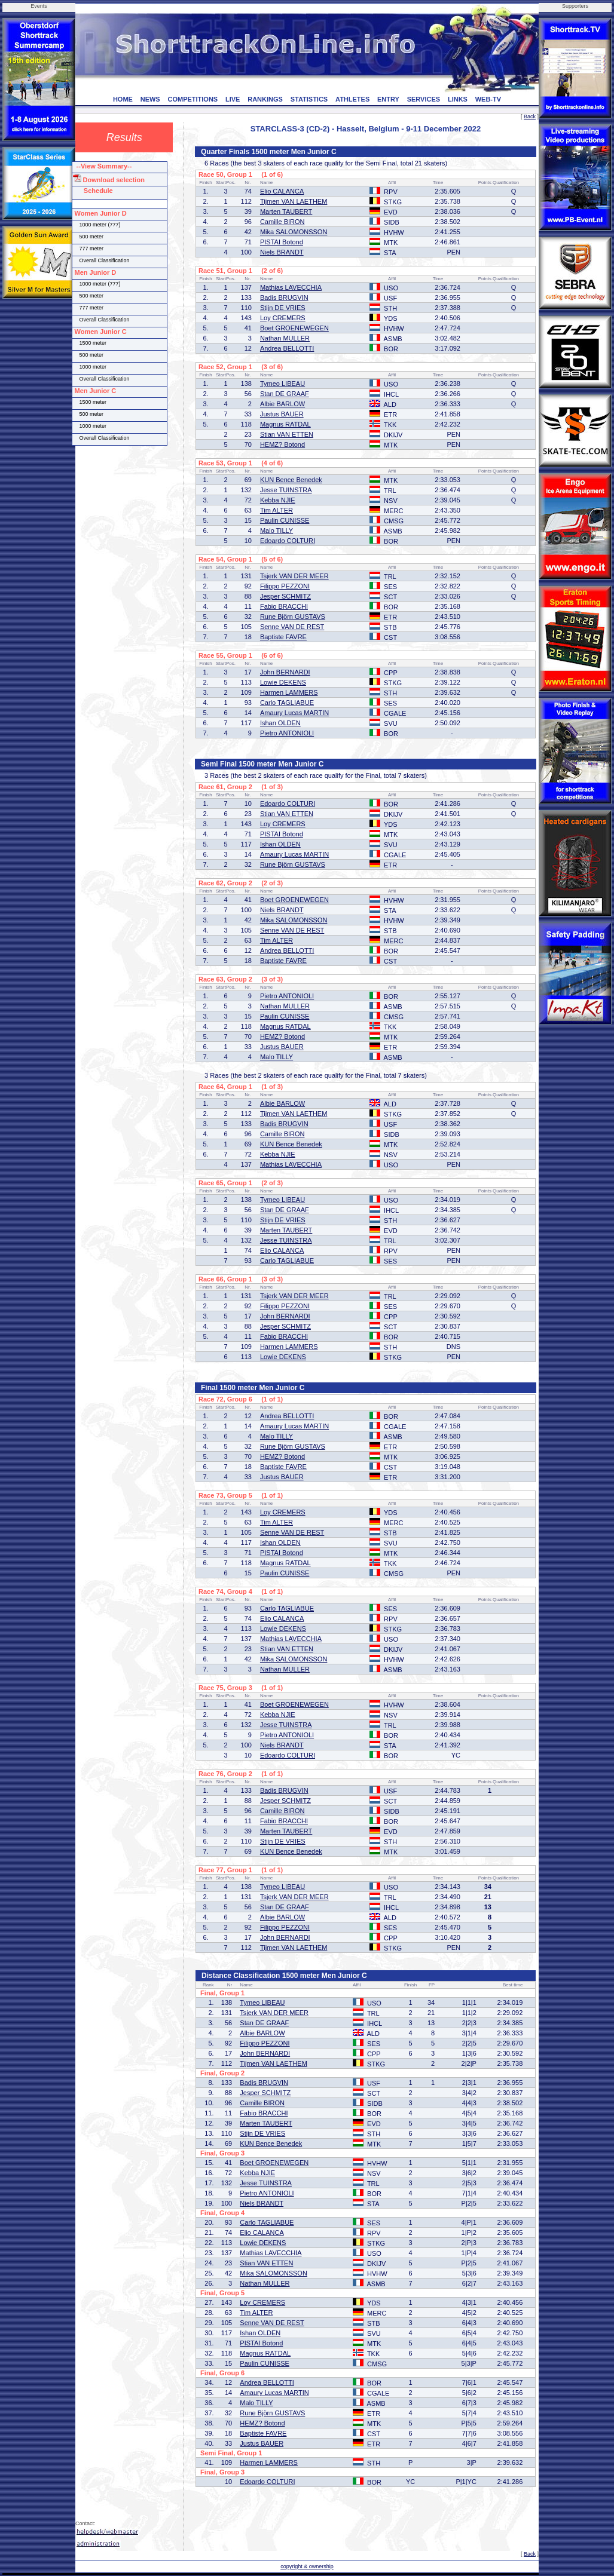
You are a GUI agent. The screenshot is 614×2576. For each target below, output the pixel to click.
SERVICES (423, 99)
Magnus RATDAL (285, 424)
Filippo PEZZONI (285, 586)
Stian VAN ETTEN (286, 434)
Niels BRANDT (282, 252)
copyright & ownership (307, 2566)
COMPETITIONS (192, 99)
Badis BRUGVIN (284, 297)
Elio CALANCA (282, 191)
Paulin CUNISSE (285, 520)
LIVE (232, 99)
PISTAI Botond (281, 242)
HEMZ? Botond (282, 444)
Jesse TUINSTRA (286, 489)
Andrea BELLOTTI (287, 348)
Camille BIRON (282, 221)
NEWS (150, 99)
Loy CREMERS (283, 317)
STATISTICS (309, 99)
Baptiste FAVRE (283, 636)
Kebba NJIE (277, 500)
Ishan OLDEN (280, 722)
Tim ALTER (276, 510)
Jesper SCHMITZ (285, 596)
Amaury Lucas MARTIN (294, 712)
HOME (123, 99)
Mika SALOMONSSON (293, 231)
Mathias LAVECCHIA (291, 287)
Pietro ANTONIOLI (287, 733)
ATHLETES (352, 99)
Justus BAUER (282, 414)
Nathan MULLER (285, 338)
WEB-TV (488, 99)
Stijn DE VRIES (283, 307)
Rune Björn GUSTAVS (292, 616)
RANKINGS (265, 99)
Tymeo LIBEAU (282, 383)
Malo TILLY (276, 530)
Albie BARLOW (282, 403)
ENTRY (388, 99)
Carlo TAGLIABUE (287, 702)
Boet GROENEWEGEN (294, 328)
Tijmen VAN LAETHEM (293, 201)
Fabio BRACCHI (284, 606)
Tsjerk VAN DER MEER (294, 575)
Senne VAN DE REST (292, 626)
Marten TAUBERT (286, 211)
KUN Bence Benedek (291, 479)
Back (530, 116)
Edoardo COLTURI (287, 540)
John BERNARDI (285, 672)
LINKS (458, 99)
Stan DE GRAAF (284, 393)
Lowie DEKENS (283, 682)
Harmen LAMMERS (289, 692)
